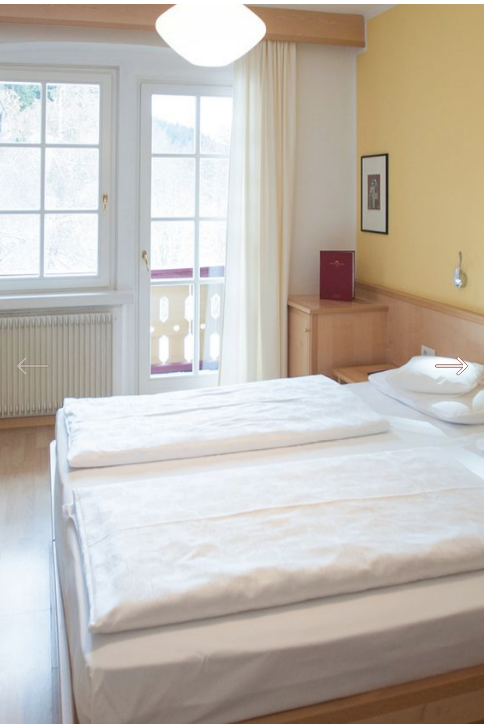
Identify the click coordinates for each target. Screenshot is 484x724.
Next (451, 366)
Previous (32, 366)
